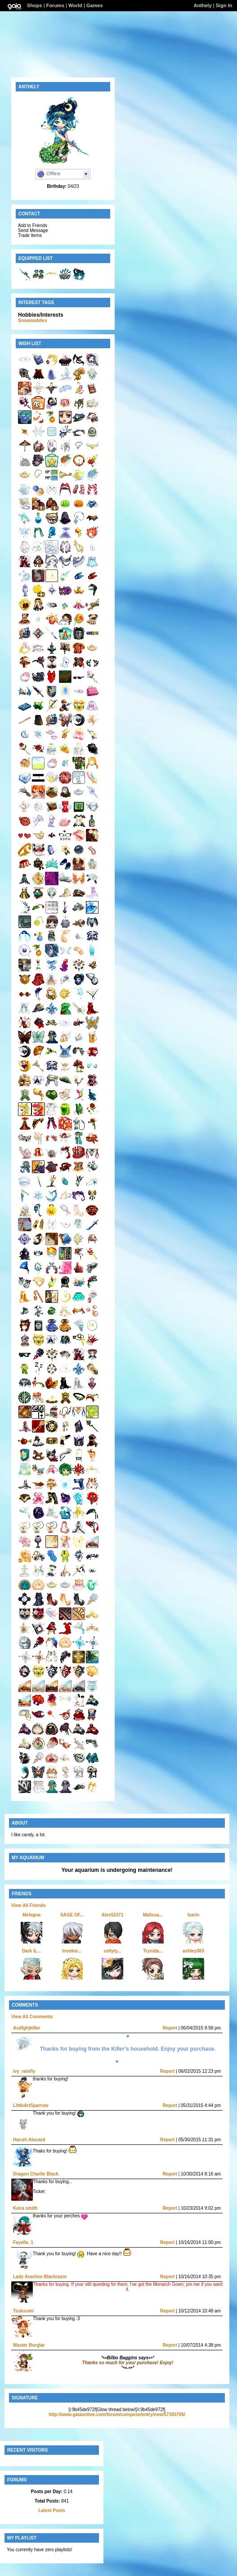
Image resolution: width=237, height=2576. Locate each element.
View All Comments (32, 2016)
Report (170, 2027)
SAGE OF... (72, 1914)
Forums (55, 5)
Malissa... (153, 1914)
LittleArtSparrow (30, 2105)
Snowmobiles (32, 320)
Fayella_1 (23, 2242)
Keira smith (25, 2208)
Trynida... (153, 1950)
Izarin (193, 1914)
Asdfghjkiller (26, 2027)
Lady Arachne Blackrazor (40, 2276)
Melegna (31, 1914)
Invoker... (71, 1950)
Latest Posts (51, 2510)
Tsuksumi (23, 2310)
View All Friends (28, 1905)
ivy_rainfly (24, 2071)
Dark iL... (31, 1950)
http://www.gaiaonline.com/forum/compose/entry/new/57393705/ (117, 2414)
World (75, 5)
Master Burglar (29, 2345)
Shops (34, 5)
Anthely (202, 5)
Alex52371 (113, 1914)
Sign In (224, 5)
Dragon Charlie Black (35, 2173)
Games (94, 5)
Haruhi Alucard (29, 2139)
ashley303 (193, 1950)
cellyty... (112, 1950)
